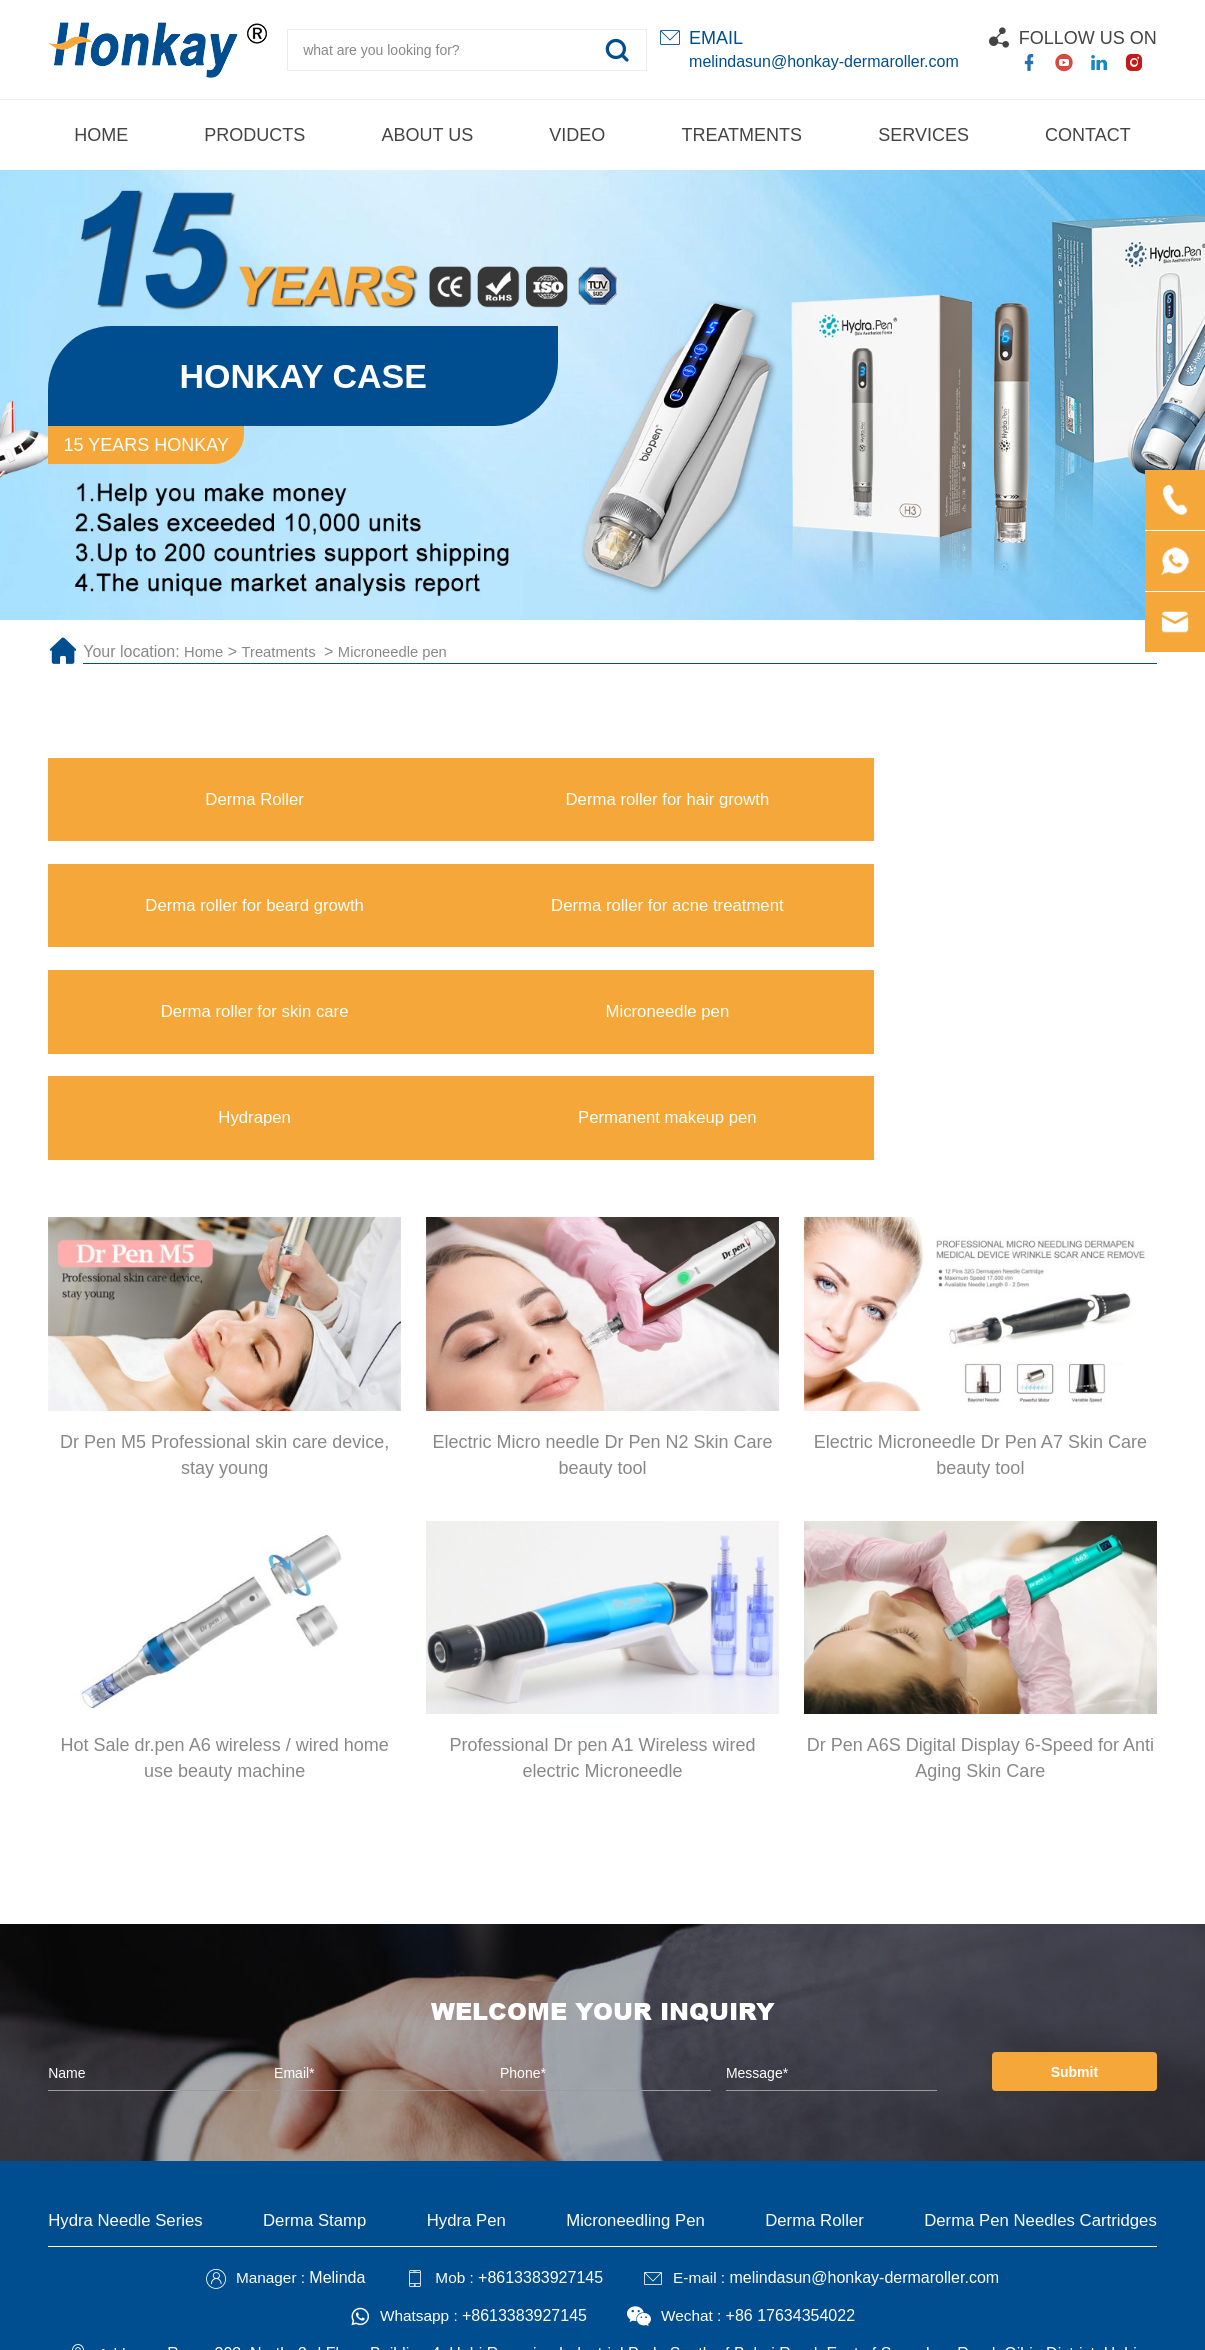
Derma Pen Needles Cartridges (1032, 2028)
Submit (1061, 1878)
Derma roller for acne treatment (1018, 803)
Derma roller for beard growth (741, 803)
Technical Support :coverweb (691, 2320)
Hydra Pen (464, 2028)
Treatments (287, 651)
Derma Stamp (318, 2028)
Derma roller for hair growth (463, 803)
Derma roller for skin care (187, 918)
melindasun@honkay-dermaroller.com (824, 61)
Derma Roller (187, 803)
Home (205, 651)
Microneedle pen (407, 651)
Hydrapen (741, 918)
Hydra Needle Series (131, 2028)
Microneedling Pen (629, 2028)
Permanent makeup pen (1018, 918)
